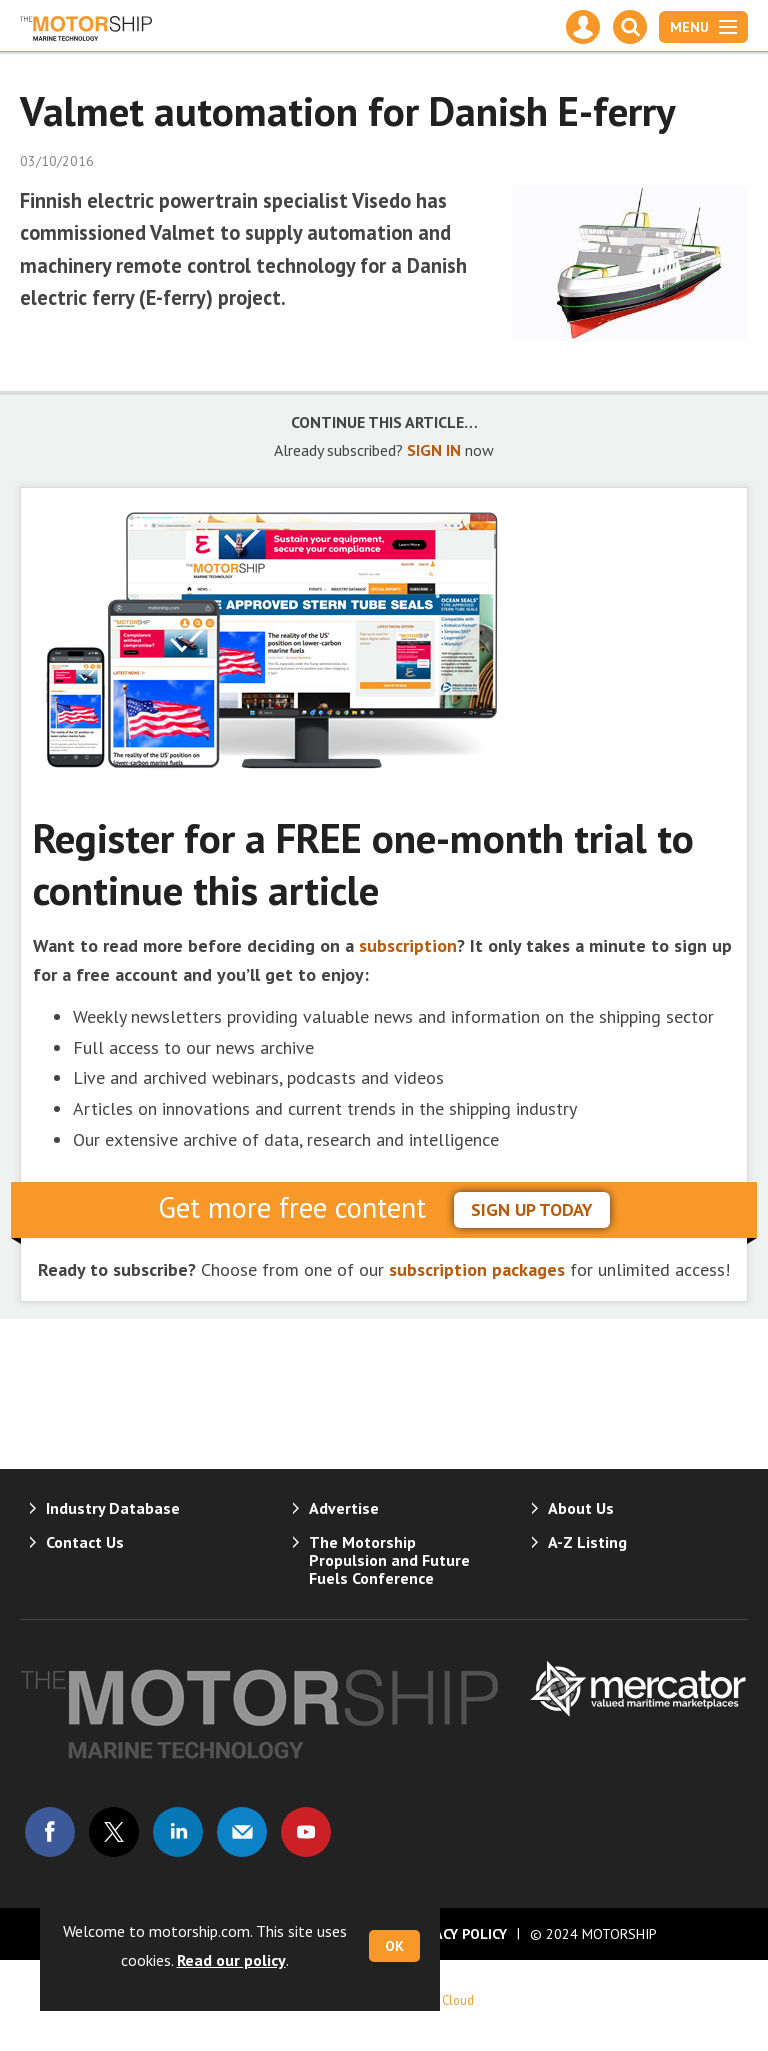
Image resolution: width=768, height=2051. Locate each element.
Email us (242, 1832)
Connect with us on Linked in (178, 1832)
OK (394, 1946)
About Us (581, 1508)
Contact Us (85, 1542)
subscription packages (477, 1269)
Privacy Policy (456, 1934)
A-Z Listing (587, 1542)
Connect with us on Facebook (50, 1832)
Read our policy (231, 1960)
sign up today (532, 1209)
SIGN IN (434, 450)
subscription (408, 945)
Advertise (344, 1508)
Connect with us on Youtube (306, 1832)
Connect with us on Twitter (114, 1832)
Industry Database (113, 1508)
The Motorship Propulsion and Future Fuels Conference (389, 1560)
